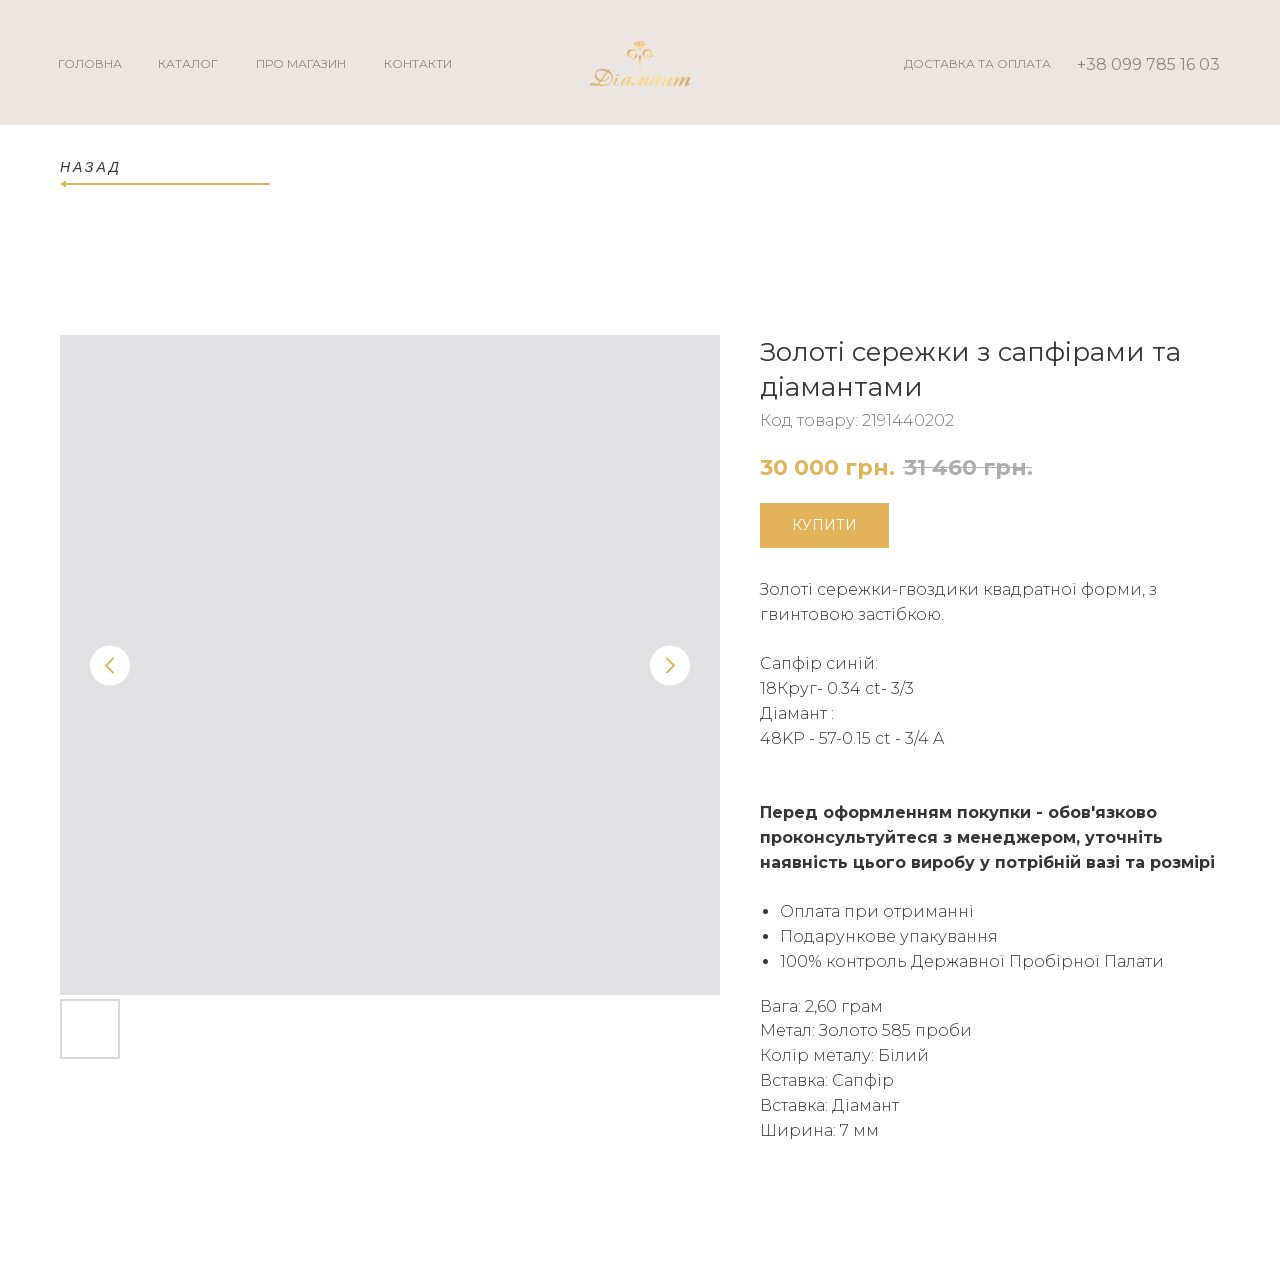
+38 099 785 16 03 (1148, 64)
